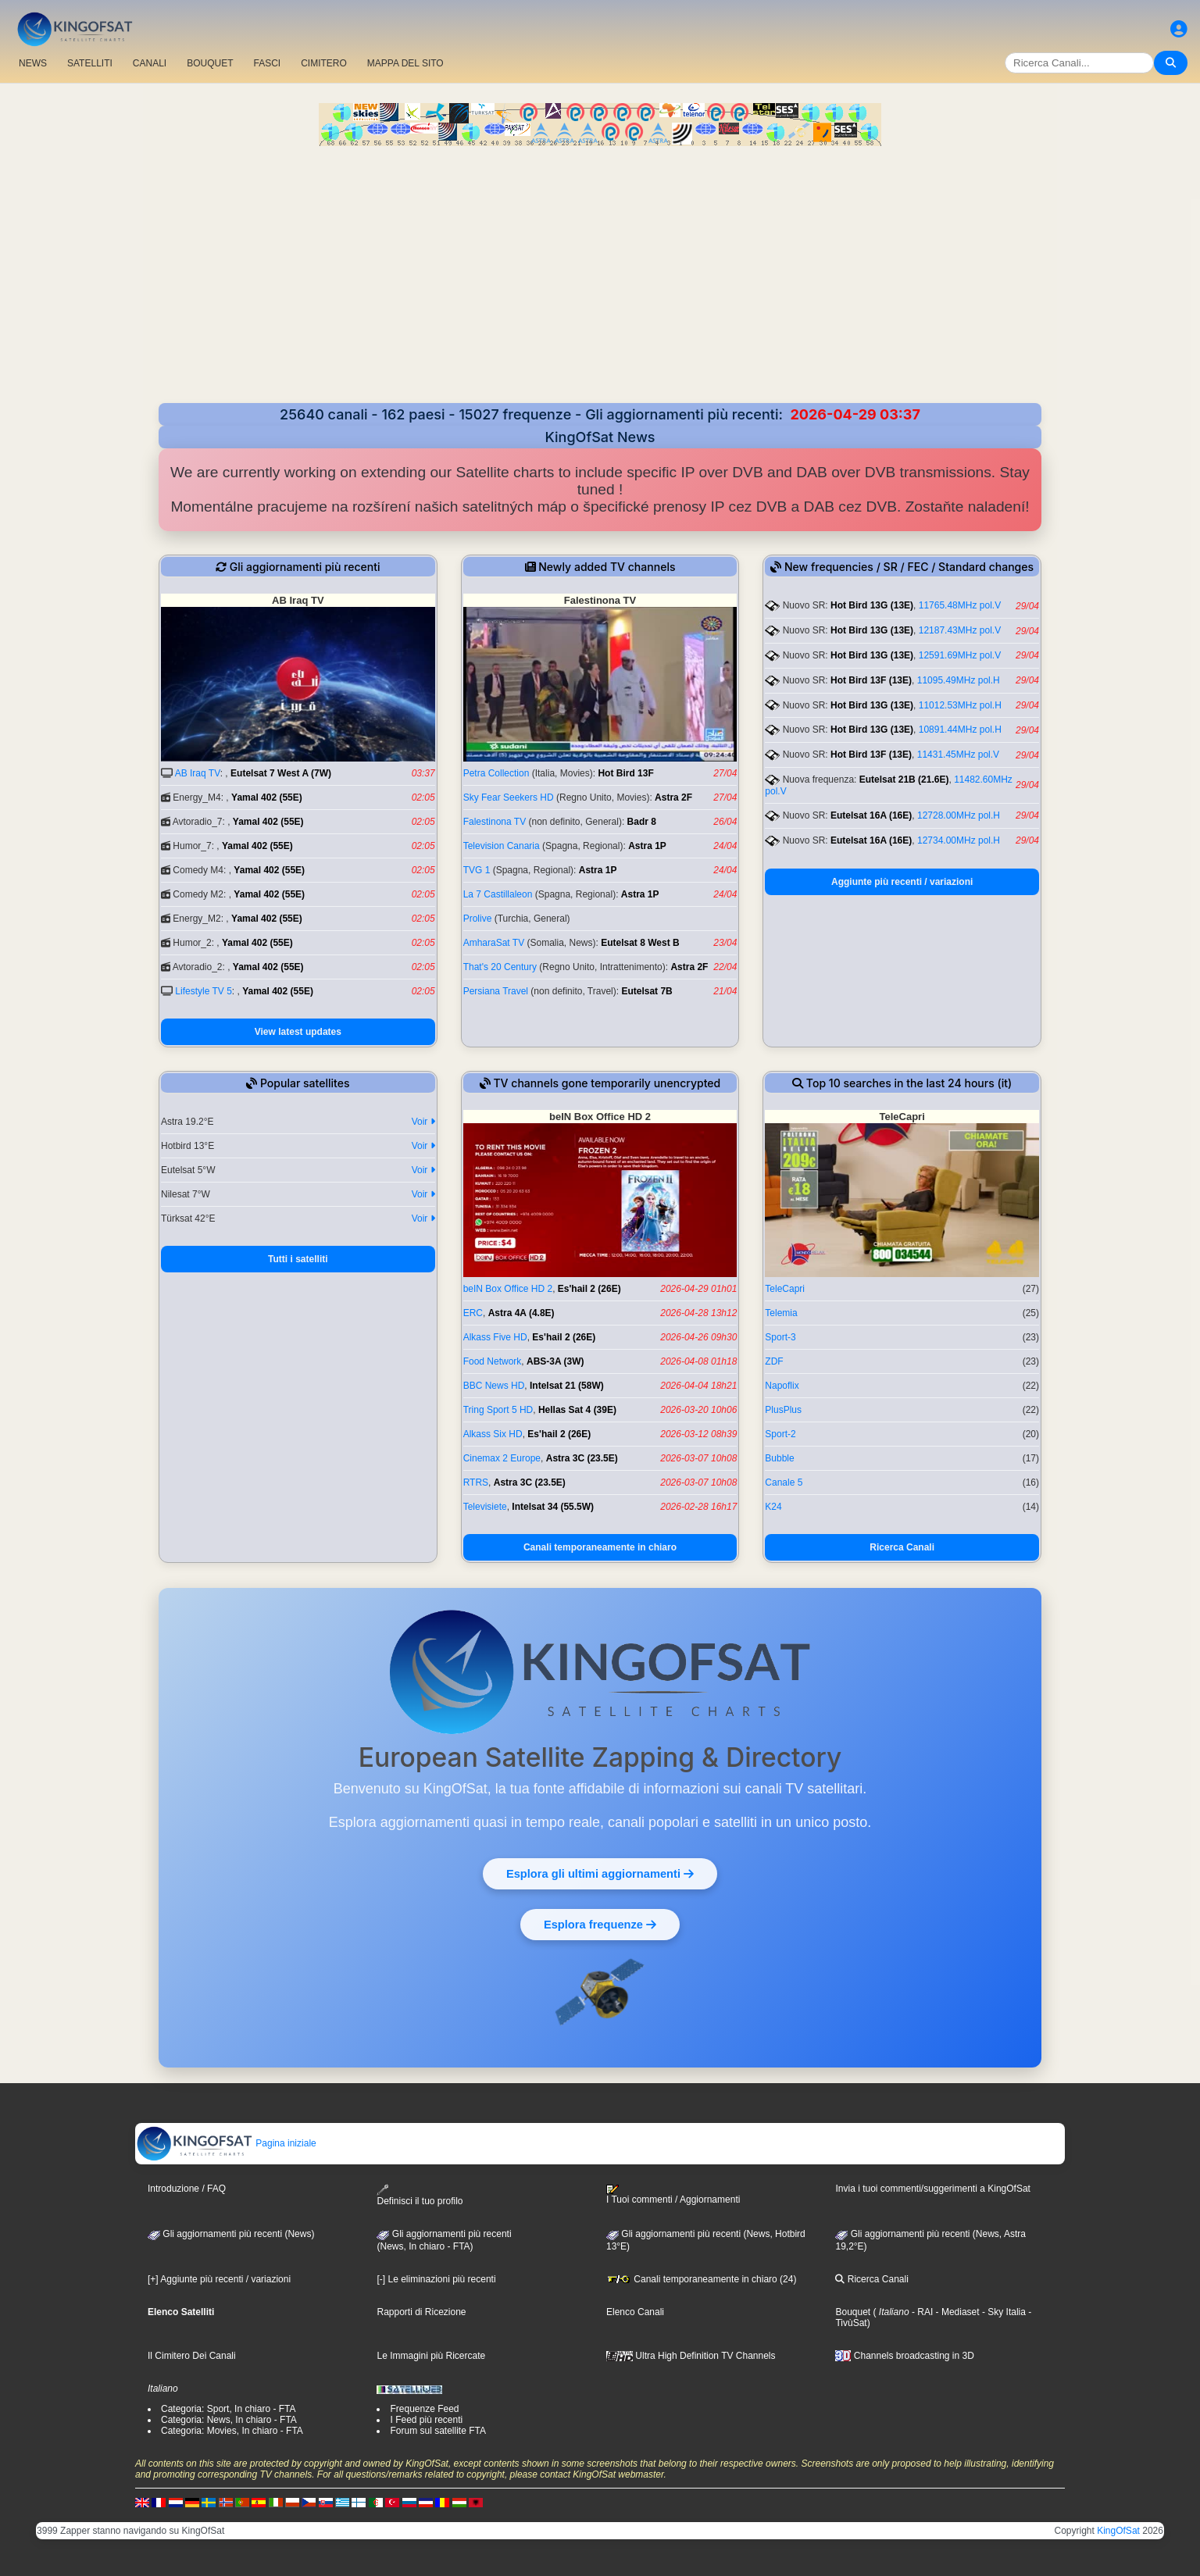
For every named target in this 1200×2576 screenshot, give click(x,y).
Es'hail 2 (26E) (589, 1288)
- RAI (921, 2312)
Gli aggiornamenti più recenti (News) (231, 2233)
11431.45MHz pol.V (958, 754)
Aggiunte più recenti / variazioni (902, 881)
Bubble (779, 1458)
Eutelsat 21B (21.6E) (904, 779)
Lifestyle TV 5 (203, 991)
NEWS (33, 63)
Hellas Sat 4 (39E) (577, 1409)
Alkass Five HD (495, 1337)
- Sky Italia (1003, 2312)
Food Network (492, 1361)
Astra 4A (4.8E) (521, 1313)
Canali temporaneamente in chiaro (600, 1547)
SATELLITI (89, 63)
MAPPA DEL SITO (405, 63)
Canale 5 (783, 1482)
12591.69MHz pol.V (960, 655)
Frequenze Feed (424, 2408)
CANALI (149, 63)
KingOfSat (1118, 2530)
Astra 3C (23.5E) (582, 1458)
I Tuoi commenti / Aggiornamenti (673, 2195)
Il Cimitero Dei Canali (192, 2355)
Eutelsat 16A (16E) (871, 815)
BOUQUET (210, 63)
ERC (473, 1313)
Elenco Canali (635, 2312)
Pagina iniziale (226, 2143)
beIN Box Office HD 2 (508, 1288)
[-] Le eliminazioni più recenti (436, 2279)
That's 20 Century (500, 967)
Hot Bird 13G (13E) (871, 605)
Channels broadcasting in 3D (904, 2355)
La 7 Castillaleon (498, 894)
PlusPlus (783, 1409)
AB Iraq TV (197, 773)
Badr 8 (641, 821)
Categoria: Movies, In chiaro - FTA (232, 2430)
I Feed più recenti (426, 2419)
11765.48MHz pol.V (960, 605)
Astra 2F (673, 797)
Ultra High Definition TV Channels (691, 2355)
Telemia (781, 1313)
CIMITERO (324, 63)
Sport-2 (780, 1434)
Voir (423, 1121)
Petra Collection (496, 773)
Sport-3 (780, 1337)
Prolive (477, 918)
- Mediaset (956, 2312)
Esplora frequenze (600, 1924)
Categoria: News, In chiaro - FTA (229, 2419)
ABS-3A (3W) (555, 1361)
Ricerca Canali (902, 1547)
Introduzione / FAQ (187, 2188)
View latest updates (298, 1031)
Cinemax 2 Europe (502, 1458)
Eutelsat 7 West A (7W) (280, 773)
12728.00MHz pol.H (958, 815)
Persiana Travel (495, 991)
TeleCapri (785, 1288)
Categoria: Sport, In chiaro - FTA (228, 2408)
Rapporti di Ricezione (421, 2312)
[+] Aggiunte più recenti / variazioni (219, 2279)
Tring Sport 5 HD (498, 1409)
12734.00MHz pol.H (958, 840)
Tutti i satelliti (297, 1259)
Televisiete (485, 1506)
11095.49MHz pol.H (958, 680)
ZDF (774, 1361)
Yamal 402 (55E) (266, 797)
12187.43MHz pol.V (960, 630)
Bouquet (852, 2312)
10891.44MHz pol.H (960, 729)
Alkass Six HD (493, 1434)
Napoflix (781, 1385)
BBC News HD (494, 1385)
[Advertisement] (600, 286)
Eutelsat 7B (646, 991)
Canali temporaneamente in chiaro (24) (701, 2279)
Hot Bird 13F (625, 773)
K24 (773, 1506)
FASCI (267, 63)
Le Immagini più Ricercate (431, 2355)
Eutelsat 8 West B (640, 942)
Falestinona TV (495, 821)
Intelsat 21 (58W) (567, 1385)
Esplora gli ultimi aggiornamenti (600, 1873)
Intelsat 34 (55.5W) (553, 1506)
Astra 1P (647, 845)
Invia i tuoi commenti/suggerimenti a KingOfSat (932, 2188)
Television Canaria (501, 845)
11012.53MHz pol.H (960, 705)
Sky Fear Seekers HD (508, 797)
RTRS (475, 1482)
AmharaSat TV (493, 942)
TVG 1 (477, 870)
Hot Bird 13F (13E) (871, 680)
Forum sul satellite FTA (437, 2430)
